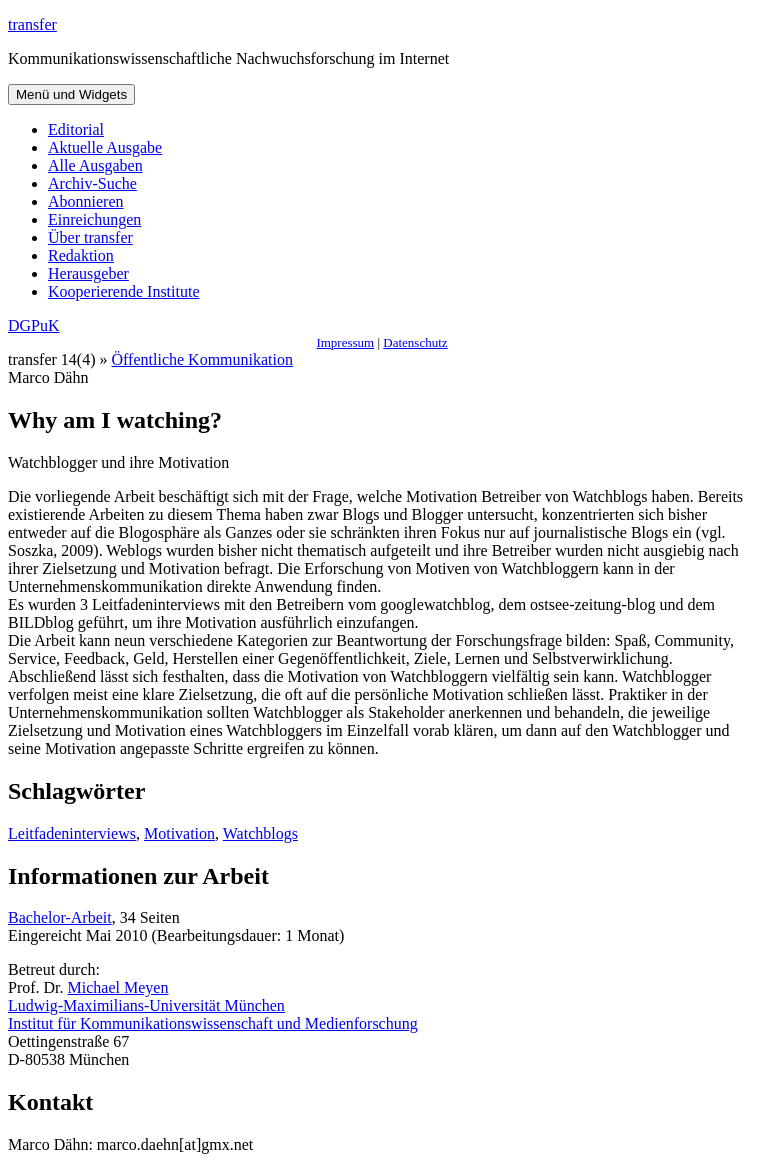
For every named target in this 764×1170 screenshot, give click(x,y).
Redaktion (81, 255)
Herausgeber (88, 273)
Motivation (179, 833)
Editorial (76, 129)
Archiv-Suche (92, 183)
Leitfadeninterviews (72, 833)
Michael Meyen (118, 987)
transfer (32, 24)
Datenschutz (415, 342)
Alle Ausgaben (95, 165)
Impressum (345, 342)
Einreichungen (94, 219)
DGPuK (34, 325)
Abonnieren (86, 201)
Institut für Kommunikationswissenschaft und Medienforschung (213, 1023)
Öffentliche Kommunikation (202, 359)
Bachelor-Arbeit (60, 917)
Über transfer (90, 237)
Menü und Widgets (71, 94)
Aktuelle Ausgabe (105, 147)
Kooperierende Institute (124, 291)
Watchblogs (260, 833)
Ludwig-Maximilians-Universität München (146, 1005)
